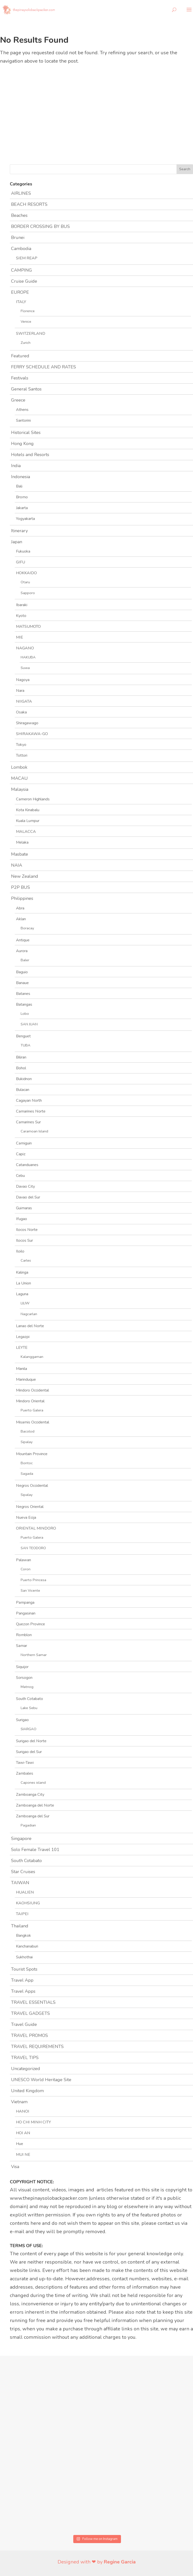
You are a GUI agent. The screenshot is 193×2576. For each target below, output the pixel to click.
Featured (20, 356)
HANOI (22, 2111)
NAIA (16, 865)
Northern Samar (34, 1654)
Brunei (17, 237)
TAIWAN (20, 1883)
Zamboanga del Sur (32, 1816)
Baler (25, 960)
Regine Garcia (120, 2562)
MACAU (19, 778)
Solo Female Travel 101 (35, 1849)
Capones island (33, 1782)
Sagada (27, 1473)
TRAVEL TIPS (25, 2058)
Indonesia (20, 477)
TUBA (25, 1045)
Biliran (21, 1057)
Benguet (23, 1036)
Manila (21, 1368)
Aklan (21, 919)
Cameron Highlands (33, 799)
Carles (26, 1260)
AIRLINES (21, 193)
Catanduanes (27, 1165)
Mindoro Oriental (30, 1401)
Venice (26, 321)
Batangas (24, 1004)
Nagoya (23, 679)
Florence (28, 310)
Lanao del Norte (30, 1326)
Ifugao (21, 1219)
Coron (25, 1569)
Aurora (22, 951)
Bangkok (23, 1935)
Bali (19, 486)
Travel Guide (24, 2024)
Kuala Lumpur (27, 820)
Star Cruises (23, 1872)
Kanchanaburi (27, 1946)
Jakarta (22, 508)
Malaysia (19, 789)
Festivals (19, 378)
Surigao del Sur (29, 1751)
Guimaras (24, 1208)
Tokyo (21, 744)
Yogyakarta (25, 518)
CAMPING (21, 270)
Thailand (19, 1926)
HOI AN (23, 2133)
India (16, 466)
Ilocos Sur (24, 1240)
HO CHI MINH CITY (33, 2122)
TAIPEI (22, 1914)
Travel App (22, 1980)
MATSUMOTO (28, 626)
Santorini (23, 420)
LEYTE (22, 1347)
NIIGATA (24, 701)
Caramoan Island (34, 1131)
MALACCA (26, 831)
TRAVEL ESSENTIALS (33, 2002)
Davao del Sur (28, 1197)
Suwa (25, 667)
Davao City (25, 1186)
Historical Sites (26, 432)
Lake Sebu (29, 1707)
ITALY (21, 302)
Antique (23, 940)
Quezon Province (30, 1624)
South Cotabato (29, 1698)
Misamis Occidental (32, 1422)
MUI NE (23, 2154)
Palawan (23, 1560)
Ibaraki (21, 605)
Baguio (22, 972)
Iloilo (20, 1251)
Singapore (21, 1838)
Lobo (25, 1013)
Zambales (24, 1773)
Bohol (21, 1068)
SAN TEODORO (33, 1548)
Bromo (22, 497)
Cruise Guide (24, 281)
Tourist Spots (24, 1969)
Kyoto (21, 615)
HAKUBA (28, 657)
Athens (22, 409)
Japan (16, 542)
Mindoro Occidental (32, 1390)
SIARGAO (28, 1729)
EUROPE (20, 292)
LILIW (25, 1303)
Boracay (27, 928)
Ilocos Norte (27, 1229)
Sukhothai (24, 1957)
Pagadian (28, 1825)
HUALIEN (25, 1892)
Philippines (22, 898)
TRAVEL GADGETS (30, 2013)
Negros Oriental (30, 1506)
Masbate (19, 854)
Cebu (20, 1175)
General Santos (26, 389)
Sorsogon (24, 1677)
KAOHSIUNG (28, 1903)
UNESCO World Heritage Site (41, 2080)
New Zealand (24, 876)
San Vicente (30, 1590)
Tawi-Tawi (25, 1762)
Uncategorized (25, 2069)
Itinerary (19, 531)
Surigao (22, 1720)
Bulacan (22, 1089)
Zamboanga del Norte (35, 1805)
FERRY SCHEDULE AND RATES (43, 367)
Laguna (22, 1294)
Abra (20, 908)
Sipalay (27, 1441)
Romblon (24, 1635)
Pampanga (25, 1602)
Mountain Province (31, 1454)
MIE (19, 637)
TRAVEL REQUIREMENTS (37, 2046)
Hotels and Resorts (30, 455)
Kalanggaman (32, 1356)
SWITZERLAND (30, 333)
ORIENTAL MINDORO (36, 1528)
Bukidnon (24, 1079)
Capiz (21, 1154)
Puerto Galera (32, 1410)
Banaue (22, 983)
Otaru (25, 582)
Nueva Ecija (26, 1517)
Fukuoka (23, 551)
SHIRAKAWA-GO (32, 734)
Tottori (21, 755)
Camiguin (24, 1143)
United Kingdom (27, 2091)
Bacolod (27, 1431)
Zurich (25, 342)
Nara (20, 690)
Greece (18, 400)
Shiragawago (27, 723)
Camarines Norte (30, 1111)
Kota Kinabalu (27, 810)
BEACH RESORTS (29, 204)
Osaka (21, 712)
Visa (15, 2167)
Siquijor (22, 1667)
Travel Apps (23, 1991)
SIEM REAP (26, 258)
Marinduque (26, 1379)
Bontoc (27, 1463)
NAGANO (25, 648)
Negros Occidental (32, 1485)
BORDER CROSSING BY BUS (40, 226)
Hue (19, 2143)
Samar (21, 1645)
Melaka (22, 842)
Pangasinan (25, 1613)
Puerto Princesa (33, 1579)
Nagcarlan (29, 1313)
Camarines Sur (28, 1122)
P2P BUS (20, 887)
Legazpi (23, 1336)
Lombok (19, 767)
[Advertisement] (51, 119)
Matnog (27, 1686)
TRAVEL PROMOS (29, 2035)
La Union (23, 1283)
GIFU (20, 562)
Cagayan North (29, 1100)
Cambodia (21, 248)
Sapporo (28, 592)
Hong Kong (22, 443)
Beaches (19, 215)
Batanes (23, 993)
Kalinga (22, 1272)
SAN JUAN (29, 1024)
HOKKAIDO (26, 573)
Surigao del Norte (31, 1741)
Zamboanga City (30, 1794)
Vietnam (19, 2102)
